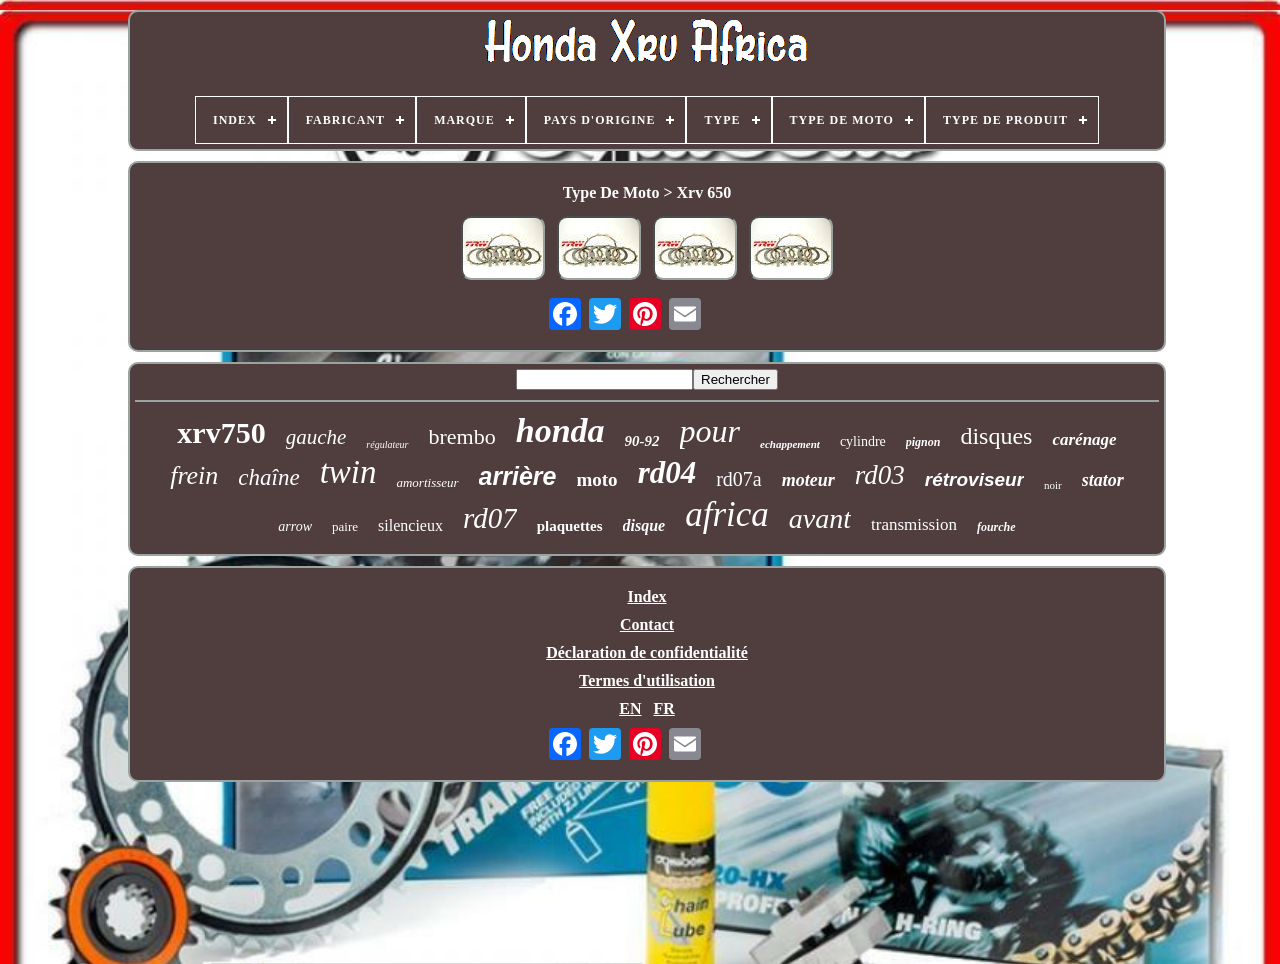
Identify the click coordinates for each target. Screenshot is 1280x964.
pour (710, 431)
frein (194, 475)
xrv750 (221, 432)
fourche (996, 527)
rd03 (880, 475)
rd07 (490, 518)
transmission (914, 524)
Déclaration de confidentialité (647, 652)
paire (345, 526)
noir (1053, 485)
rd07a (739, 479)
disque (644, 525)
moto (596, 479)
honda (560, 430)
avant (820, 518)
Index (646, 596)
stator (1103, 480)
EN (630, 708)
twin (348, 472)
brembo (462, 436)
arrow (295, 526)
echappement (790, 444)
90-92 (642, 441)
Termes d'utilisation (647, 680)
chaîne (268, 477)
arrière (518, 476)
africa (727, 514)
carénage (1084, 439)
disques (996, 436)
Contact (647, 624)
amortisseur (427, 482)
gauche (316, 437)
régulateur (387, 444)
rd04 (667, 472)
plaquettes (570, 526)
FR (663, 708)
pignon (923, 442)
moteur (808, 480)
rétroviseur (974, 479)
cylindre (863, 441)
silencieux (410, 525)
